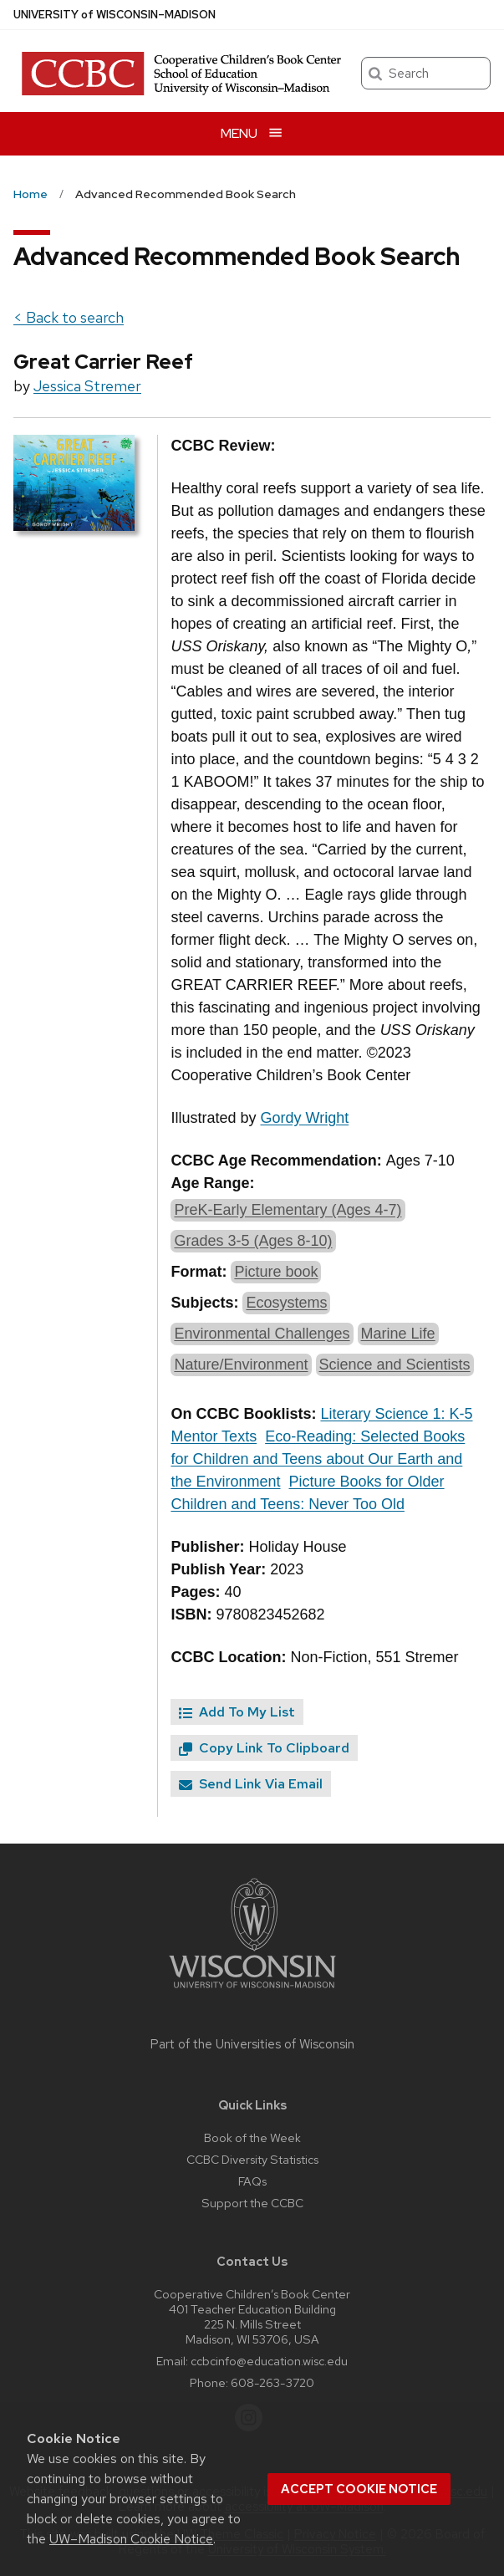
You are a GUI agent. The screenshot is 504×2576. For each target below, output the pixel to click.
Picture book (276, 1271)
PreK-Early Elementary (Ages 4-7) (287, 1209)
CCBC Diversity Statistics (252, 2159)
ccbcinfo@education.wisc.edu (269, 2361)
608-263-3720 (272, 2382)
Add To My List (237, 1712)
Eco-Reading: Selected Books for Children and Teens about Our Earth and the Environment (318, 1459)
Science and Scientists (395, 1364)
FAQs (252, 2181)
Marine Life (398, 1333)
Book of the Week (252, 2137)
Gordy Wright (304, 1117)
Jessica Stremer (87, 385)
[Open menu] (252, 133)
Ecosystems (286, 1302)
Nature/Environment (241, 1364)
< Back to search (68, 317)
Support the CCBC (252, 2203)
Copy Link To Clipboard (264, 1748)
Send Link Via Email (251, 1784)
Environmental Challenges (261, 1333)
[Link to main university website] (252, 1991)
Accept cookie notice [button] (359, 2489)
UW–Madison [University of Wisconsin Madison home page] (114, 15)
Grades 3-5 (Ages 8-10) (253, 1240)
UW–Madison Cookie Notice (131, 2539)
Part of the (252, 2044)
